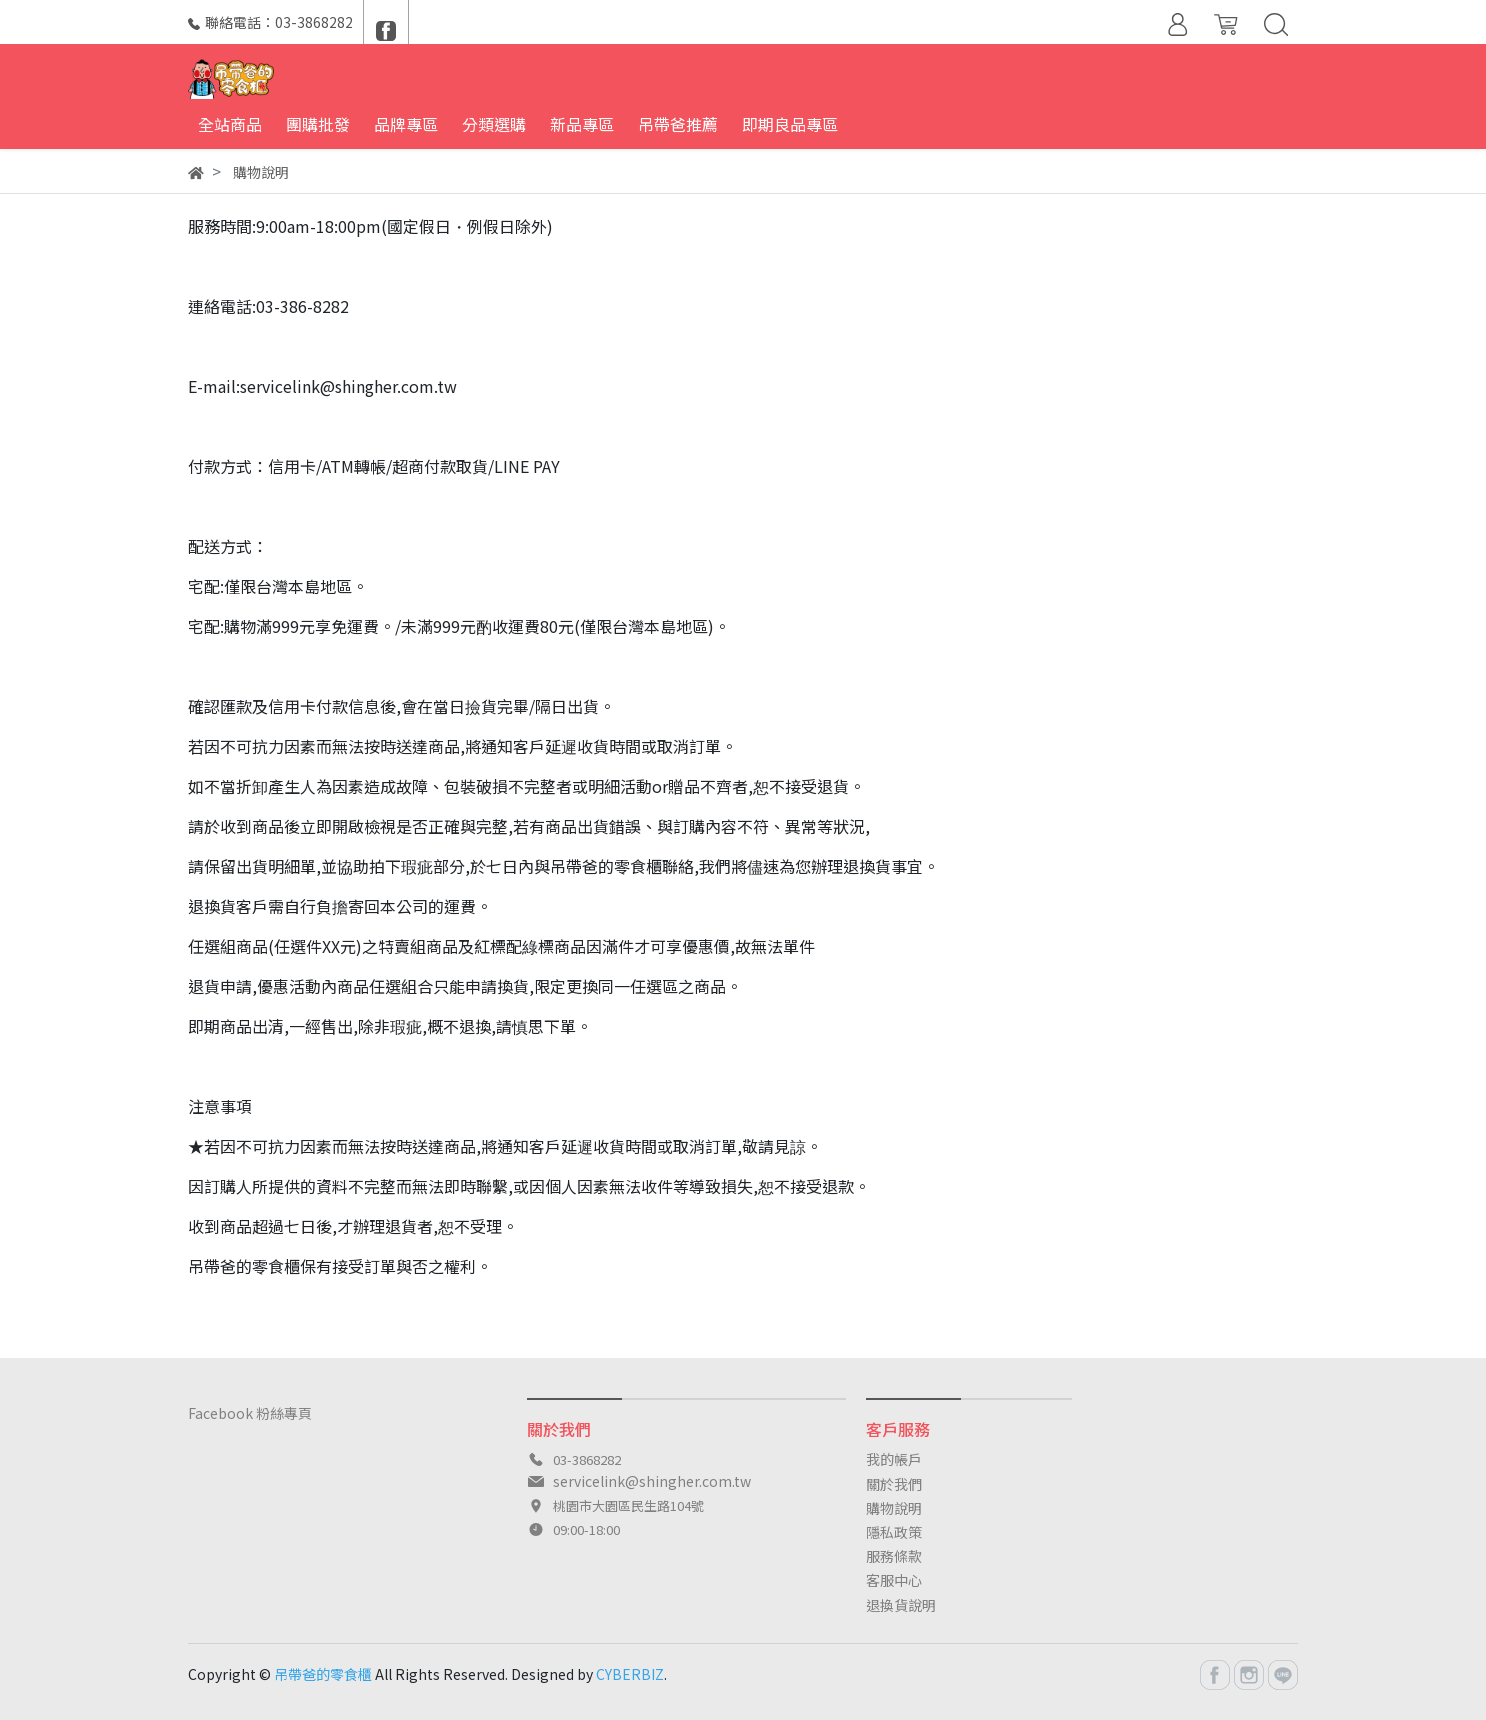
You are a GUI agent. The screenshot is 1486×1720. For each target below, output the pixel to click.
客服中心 (894, 1580)
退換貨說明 (901, 1605)
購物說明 (894, 1508)
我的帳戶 (894, 1459)
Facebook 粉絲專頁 (250, 1413)
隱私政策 (894, 1532)
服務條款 (894, 1556)
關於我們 (894, 1484)
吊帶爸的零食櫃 (323, 1674)
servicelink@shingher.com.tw (652, 1481)
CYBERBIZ (630, 1674)
